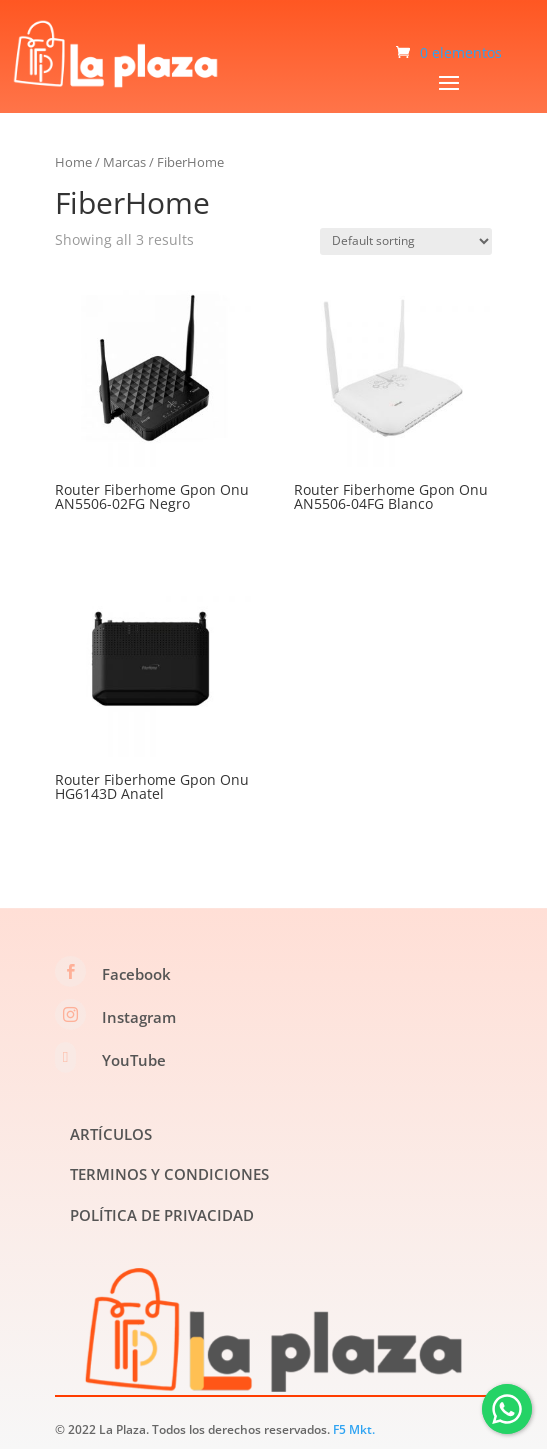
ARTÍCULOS (111, 1134)
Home (73, 162)
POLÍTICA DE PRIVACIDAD (162, 1215)
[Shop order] (406, 241)
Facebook (136, 974)
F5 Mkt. (354, 1429)
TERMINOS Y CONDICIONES (169, 1174)
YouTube (134, 1060)
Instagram (139, 1017)
